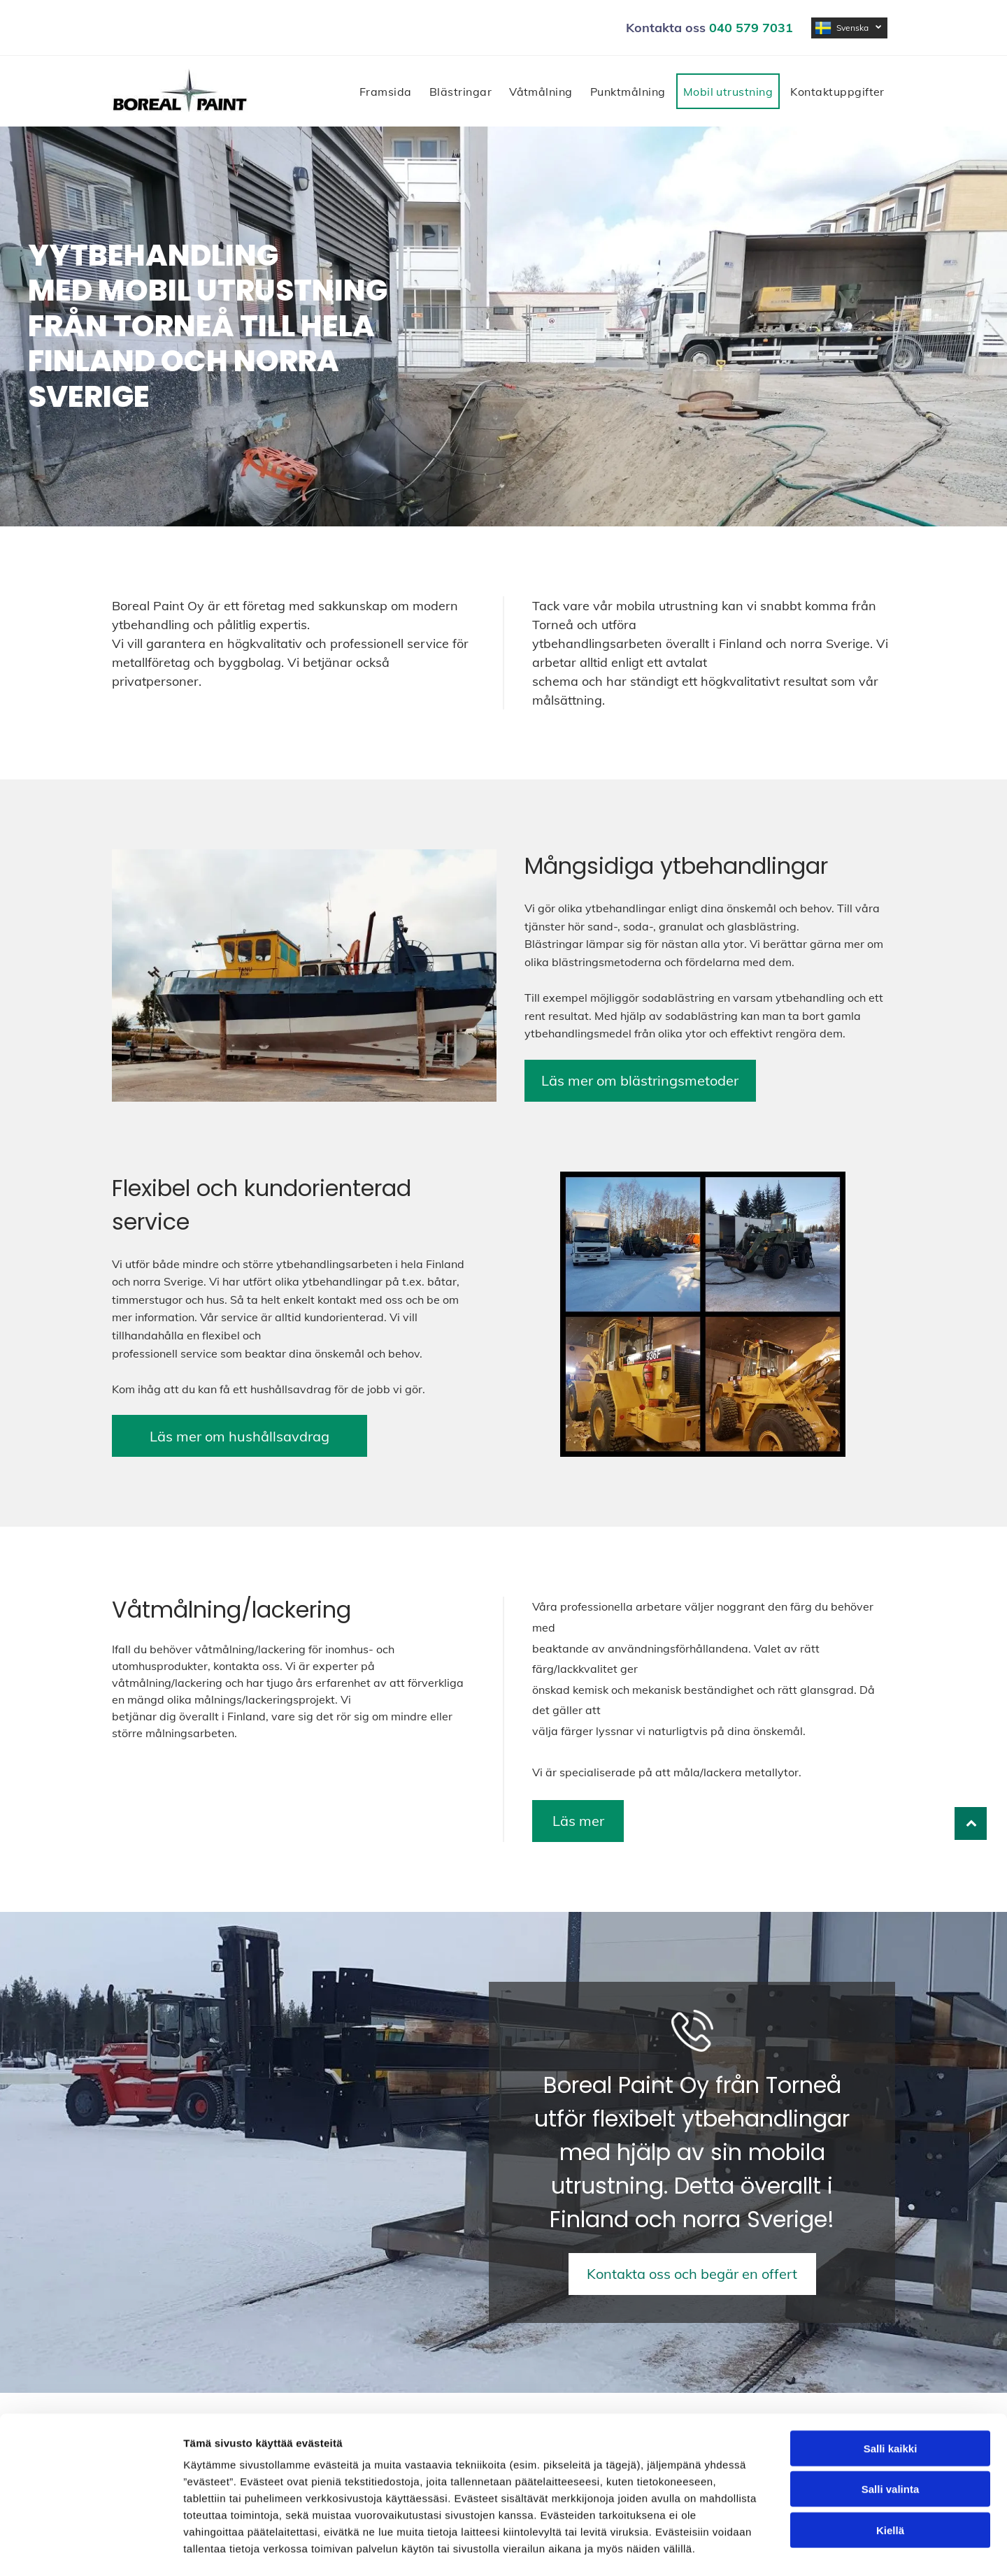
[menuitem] (387, 91)
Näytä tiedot (747, 2548)
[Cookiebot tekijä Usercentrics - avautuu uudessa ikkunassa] (90, 2548)
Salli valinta (891, 2432)
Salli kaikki (890, 2392)
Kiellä (890, 2474)
